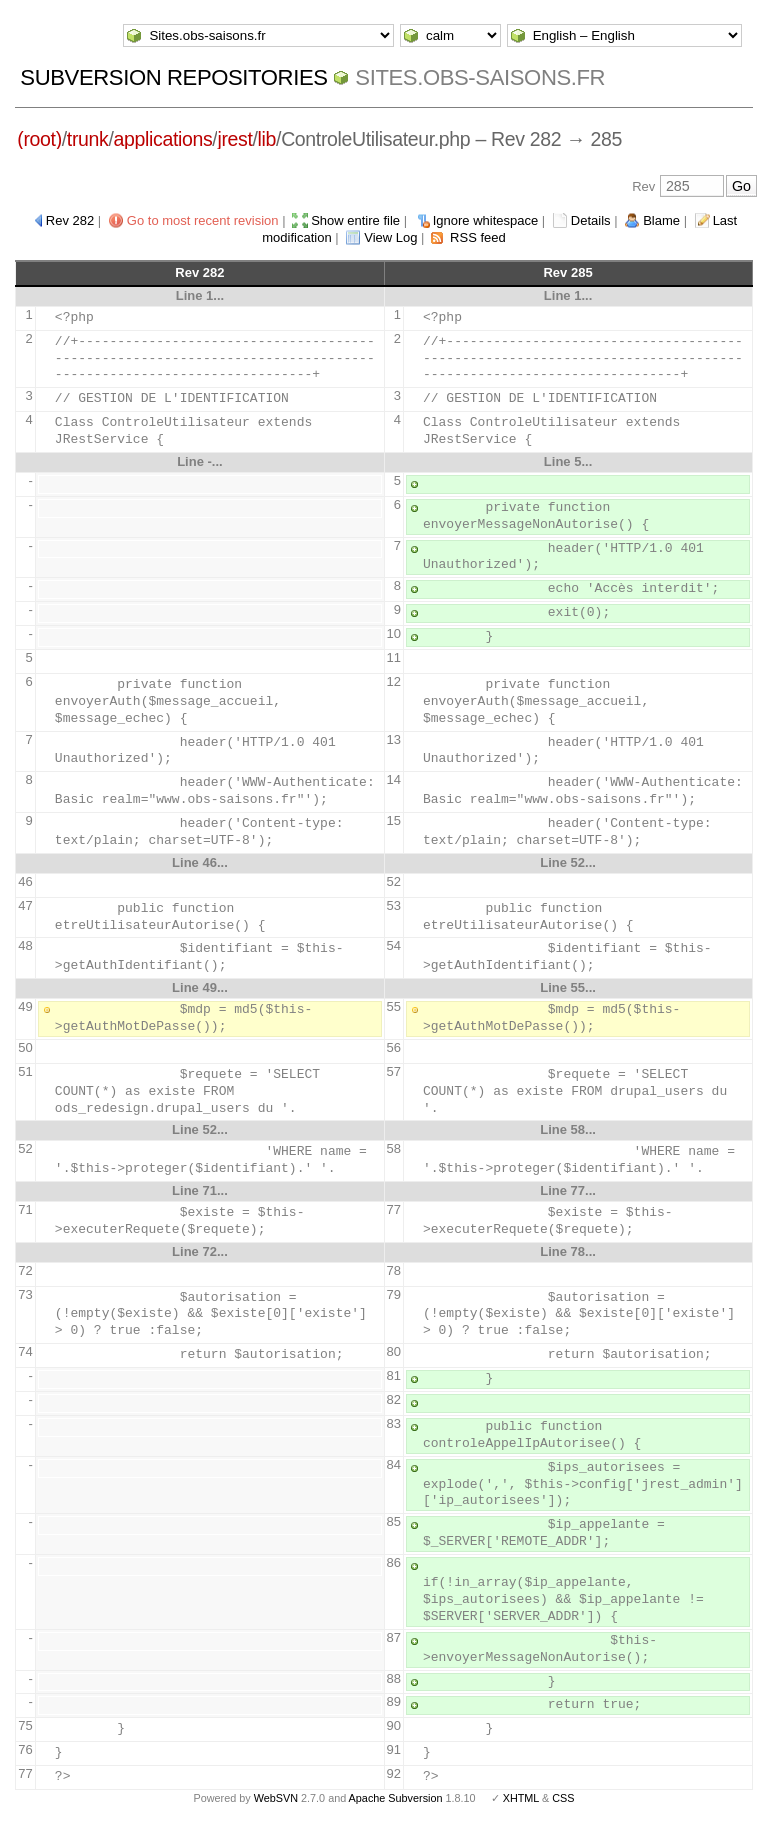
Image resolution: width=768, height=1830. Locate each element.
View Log (390, 237)
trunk (88, 139)
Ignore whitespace (486, 220)
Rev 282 (70, 220)
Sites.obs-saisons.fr (480, 77)
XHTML (521, 1798)
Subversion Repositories (173, 77)
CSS (563, 1798)
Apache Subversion (396, 1798)
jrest (234, 139)
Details (591, 220)
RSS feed (478, 237)
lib (267, 139)
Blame (661, 220)
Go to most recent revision (203, 220)
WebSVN (276, 1798)
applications (163, 139)
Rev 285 (567, 272)
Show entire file (355, 220)
